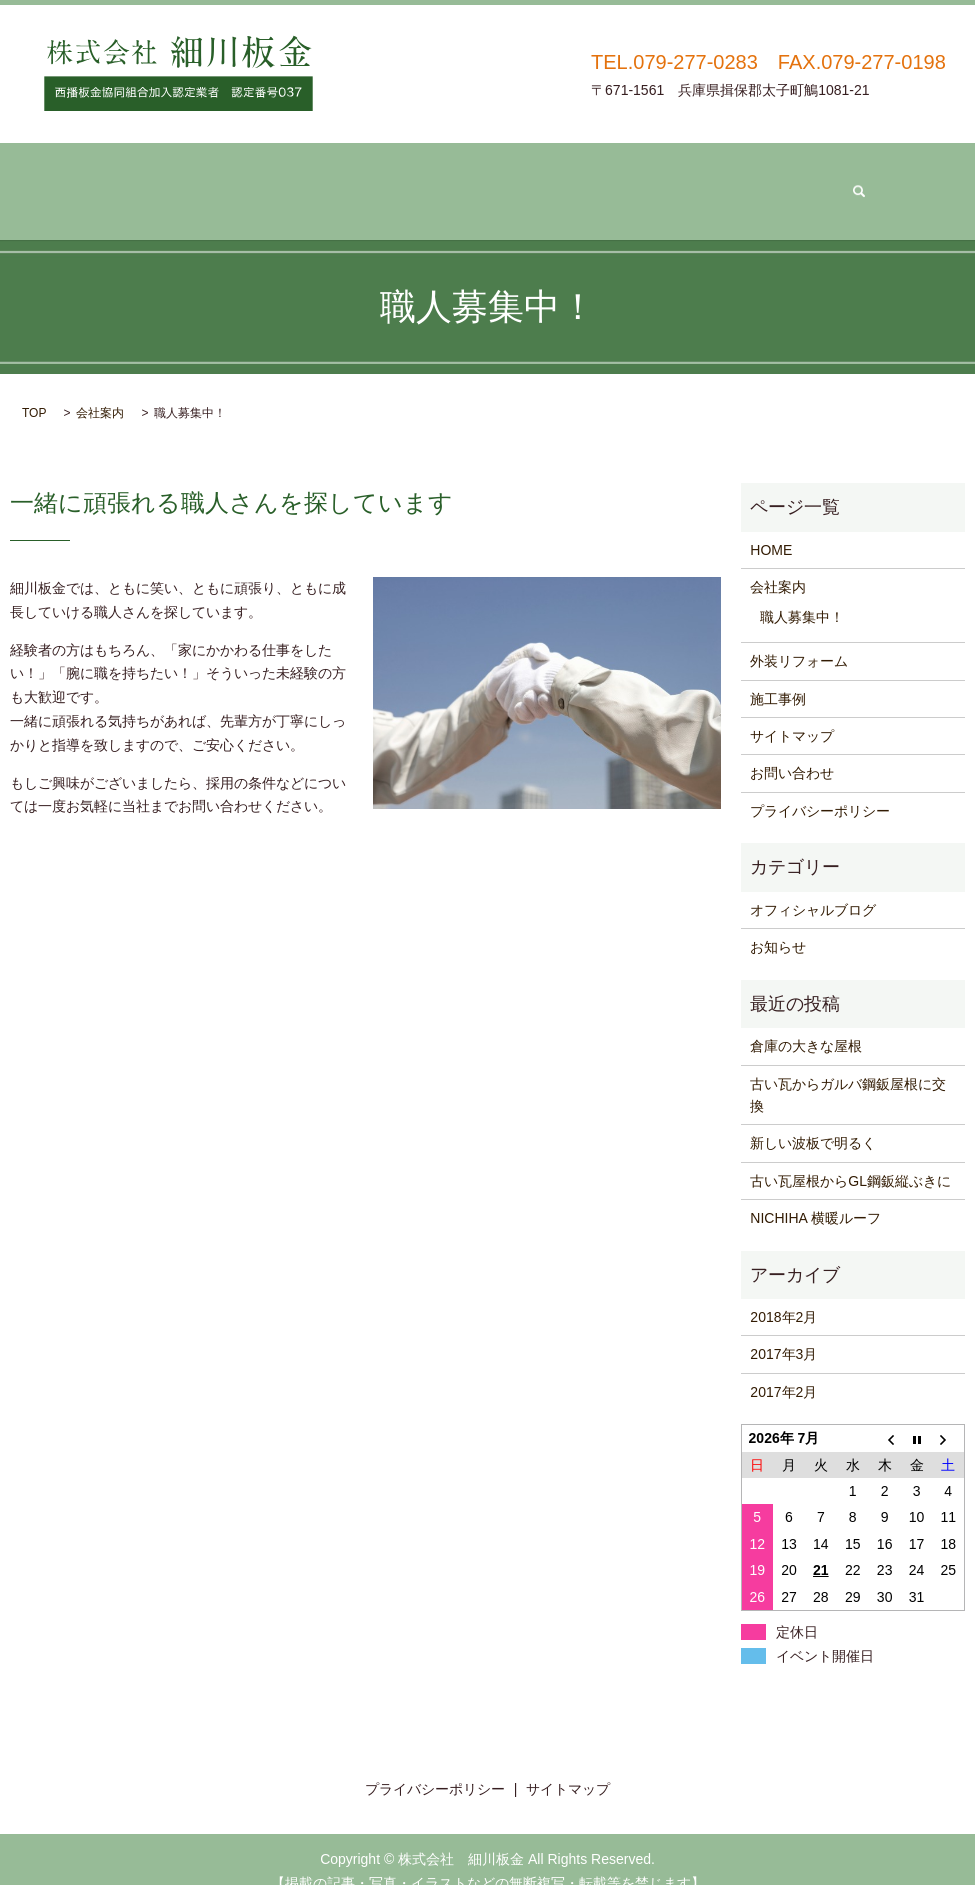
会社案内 (272, 180)
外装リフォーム (418, 180)
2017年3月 (783, 1330)
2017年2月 (783, 1367)
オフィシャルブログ (813, 885)
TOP (34, 388)
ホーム (156, 180)
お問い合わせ (701, 180)
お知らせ (778, 922)
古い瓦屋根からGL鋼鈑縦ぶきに (850, 1156)
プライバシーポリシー (820, 786)
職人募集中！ (802, 592)
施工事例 (563, 180)
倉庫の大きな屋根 (806, 1021)
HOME (771, 525)
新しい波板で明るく (813, 1118)
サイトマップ (792, 711)
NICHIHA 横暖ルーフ (815, 1193)
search (825, 179)
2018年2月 (783, 1292)
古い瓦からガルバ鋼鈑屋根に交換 (848, 1070)
